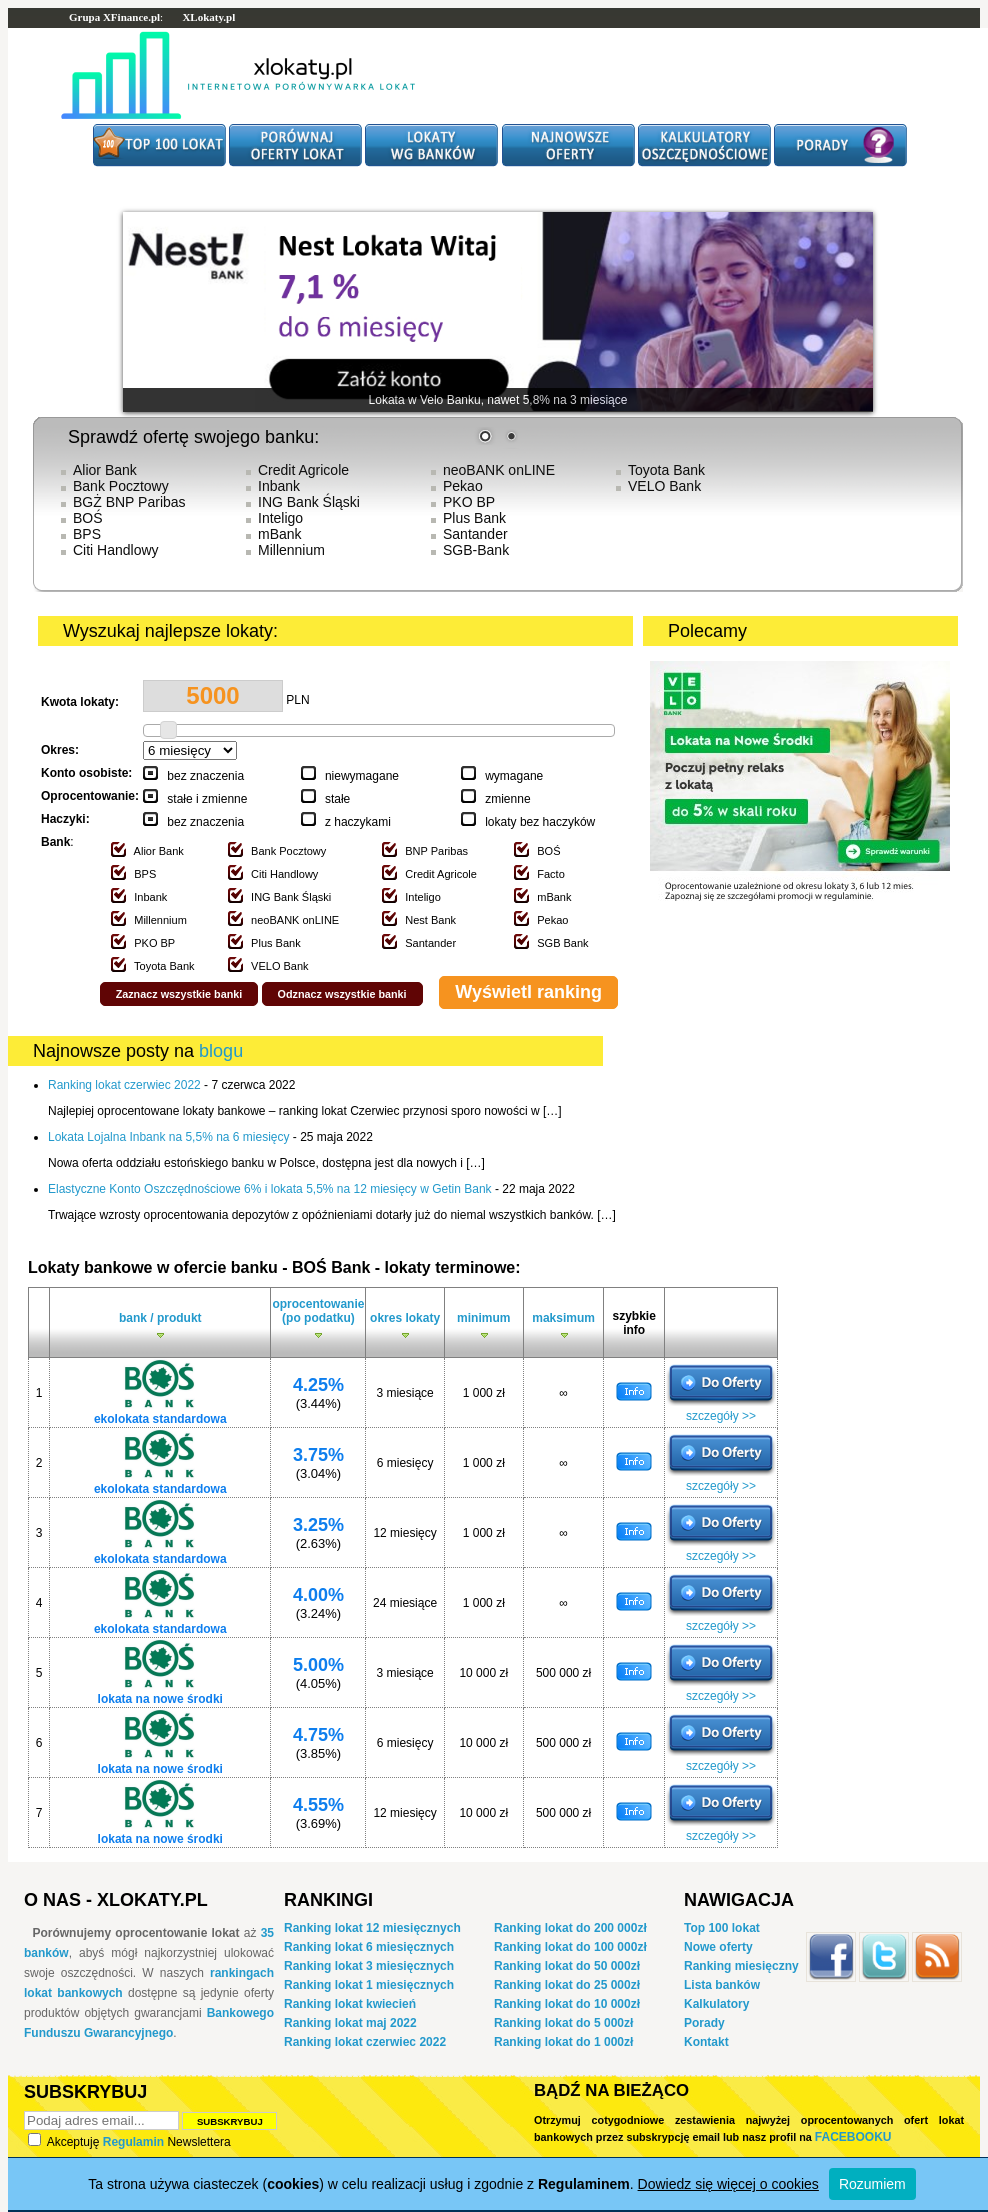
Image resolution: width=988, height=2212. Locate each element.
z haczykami (358, 822)
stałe (337, 799)
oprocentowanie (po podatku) (318, 1321)
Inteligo (280, 518)
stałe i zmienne (207, 799)
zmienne (507, 799)
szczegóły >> (721, 1416)
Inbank (279, 486)
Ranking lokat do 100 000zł (570, 1947)
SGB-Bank (476, 550)
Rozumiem (872, 2184)
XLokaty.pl (208, 17)
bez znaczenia (205, 776)
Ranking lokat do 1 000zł (563, 2042)
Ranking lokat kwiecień (350, 2004)
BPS (87, 534)
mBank (280, 534)
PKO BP (469, 502)
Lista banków (722, 1985)
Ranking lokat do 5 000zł (563, 2023)
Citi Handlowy (116, 550)
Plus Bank (474, 518)
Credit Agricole (303, 470)
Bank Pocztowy (121, 486)
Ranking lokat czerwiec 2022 (365, 2042)
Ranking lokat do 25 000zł (567, 1985)
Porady (704, 2023)
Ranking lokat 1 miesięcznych (369, 1985)
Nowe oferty (718, 1947)
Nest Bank (430, 920)
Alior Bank (105, 470)
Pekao (463, 486)
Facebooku (853, 2137)
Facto (551, 874)
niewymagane (362, 776)
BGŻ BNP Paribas (129, 502)
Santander (475, 534)
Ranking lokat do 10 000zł (567, 2004)
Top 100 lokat (722, 1928)
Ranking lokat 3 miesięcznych (369, 1966)
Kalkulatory (716, 2004)
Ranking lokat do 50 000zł (567, 1966)
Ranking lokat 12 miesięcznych (372, 1928)
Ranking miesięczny (741, 1966)
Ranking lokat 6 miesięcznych (369, 1947)
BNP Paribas (436, 851)
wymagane (514, 776)
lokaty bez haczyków (540, 822)
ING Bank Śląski (309, 502)
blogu (221, 1051)
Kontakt (706, 2042)
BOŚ (88, 518)
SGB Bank (562, 943)
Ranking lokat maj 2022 (350, 2023)
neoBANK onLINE (499, 470)
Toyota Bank (666, 470)
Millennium (291, 550)
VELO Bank (664, 486)
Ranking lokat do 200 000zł (570, 1928)
